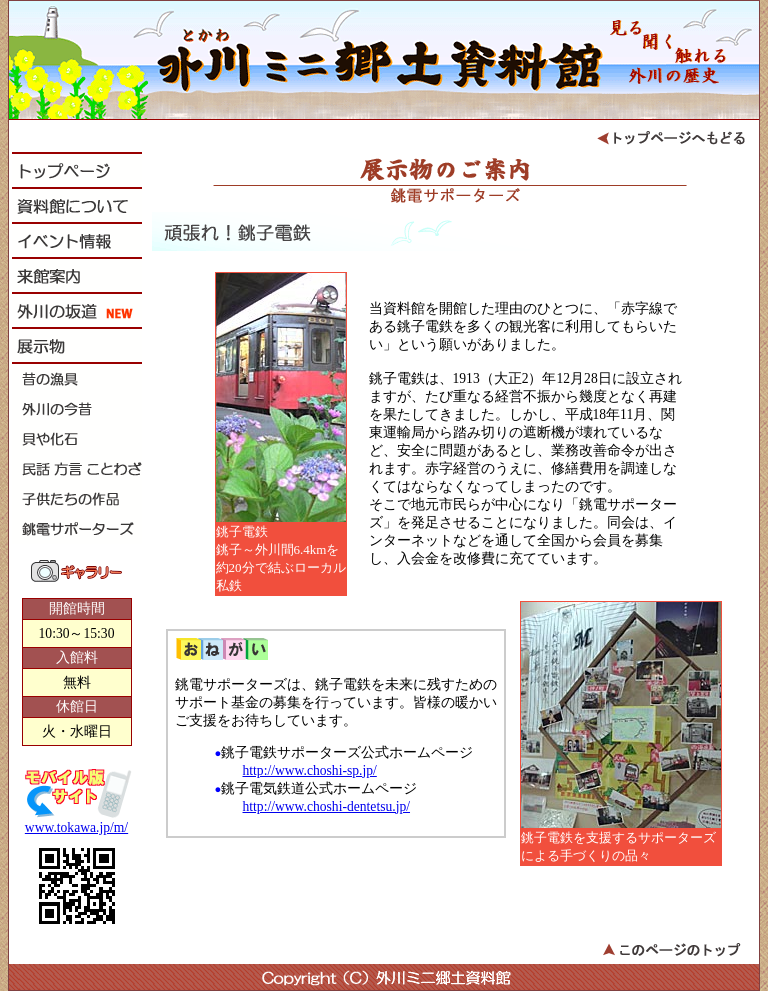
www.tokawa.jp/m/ (76, 827)
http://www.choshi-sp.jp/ (310, 770)
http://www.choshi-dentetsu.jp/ (327, 806)
